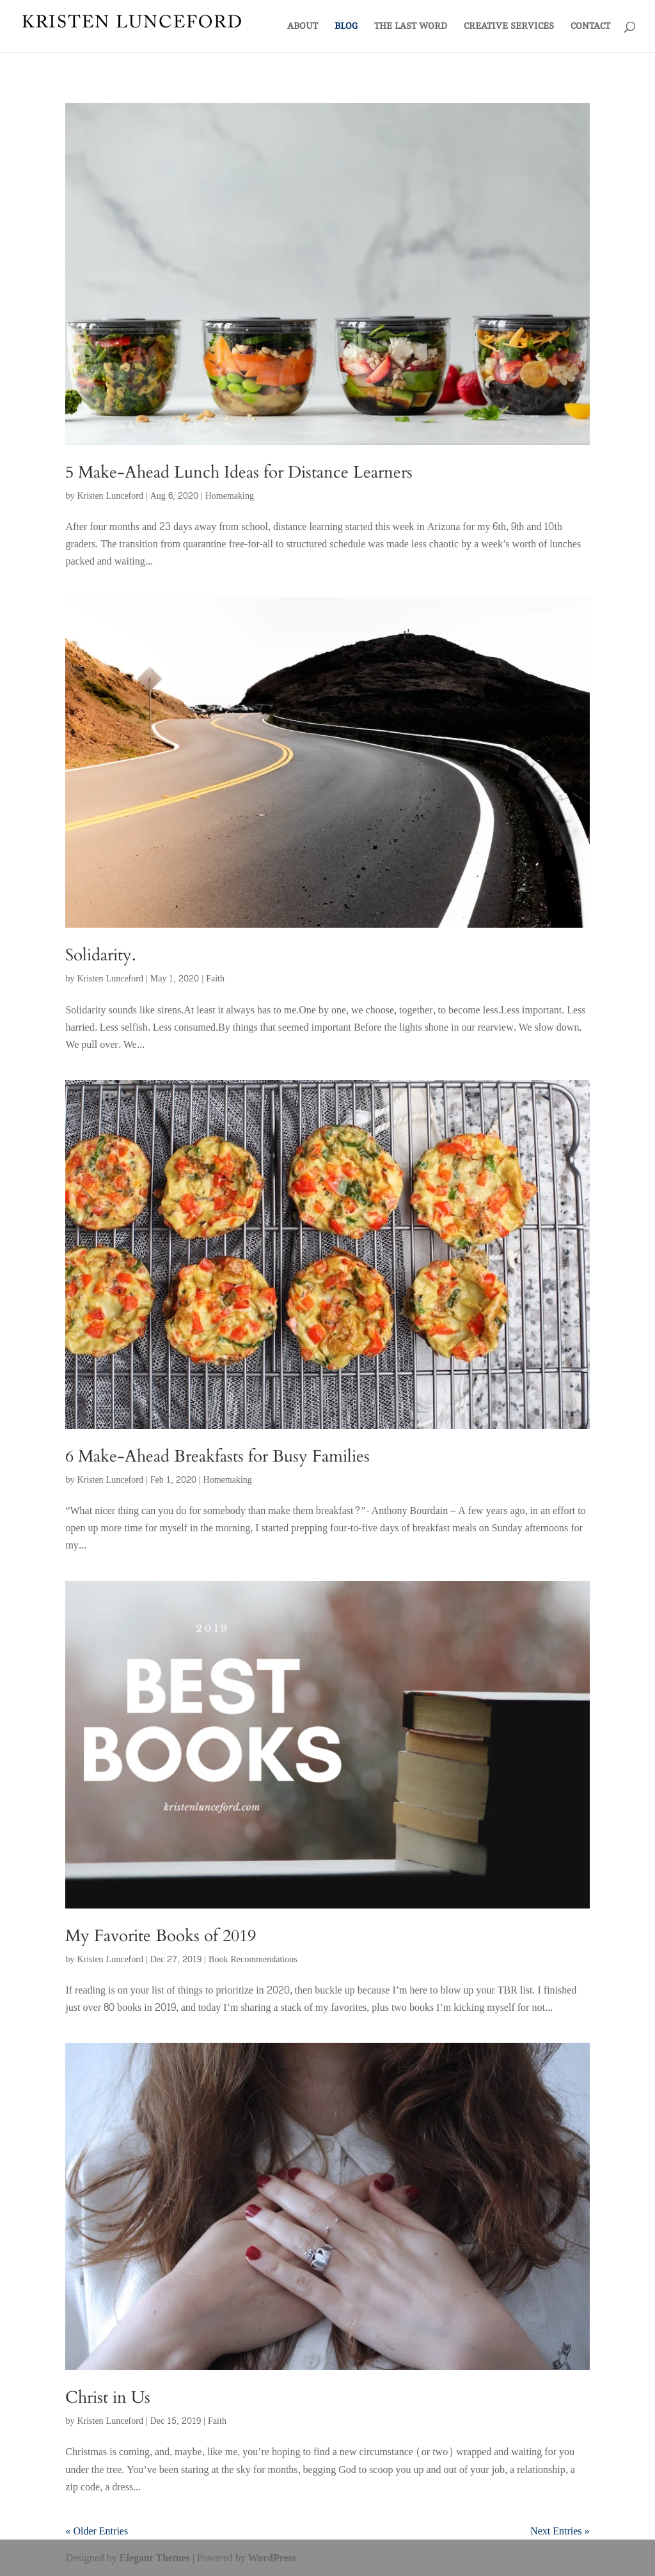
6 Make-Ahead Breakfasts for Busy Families (217, 1456)
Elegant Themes (155, 2558)
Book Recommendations (253, 1959)
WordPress (272, 2558)
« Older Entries (96, 2531)
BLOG (346, 26)
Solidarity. (100, 955)
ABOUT (302, 26)
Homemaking (229, 496)
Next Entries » (559, 2531)
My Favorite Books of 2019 (160, 1935)
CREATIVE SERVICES (509, 26)
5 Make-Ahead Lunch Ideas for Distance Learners (239, 472)
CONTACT (590, 26)
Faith (215, 979)
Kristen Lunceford (110, 496)
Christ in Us (107, 2397)
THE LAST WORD (410, 26)
